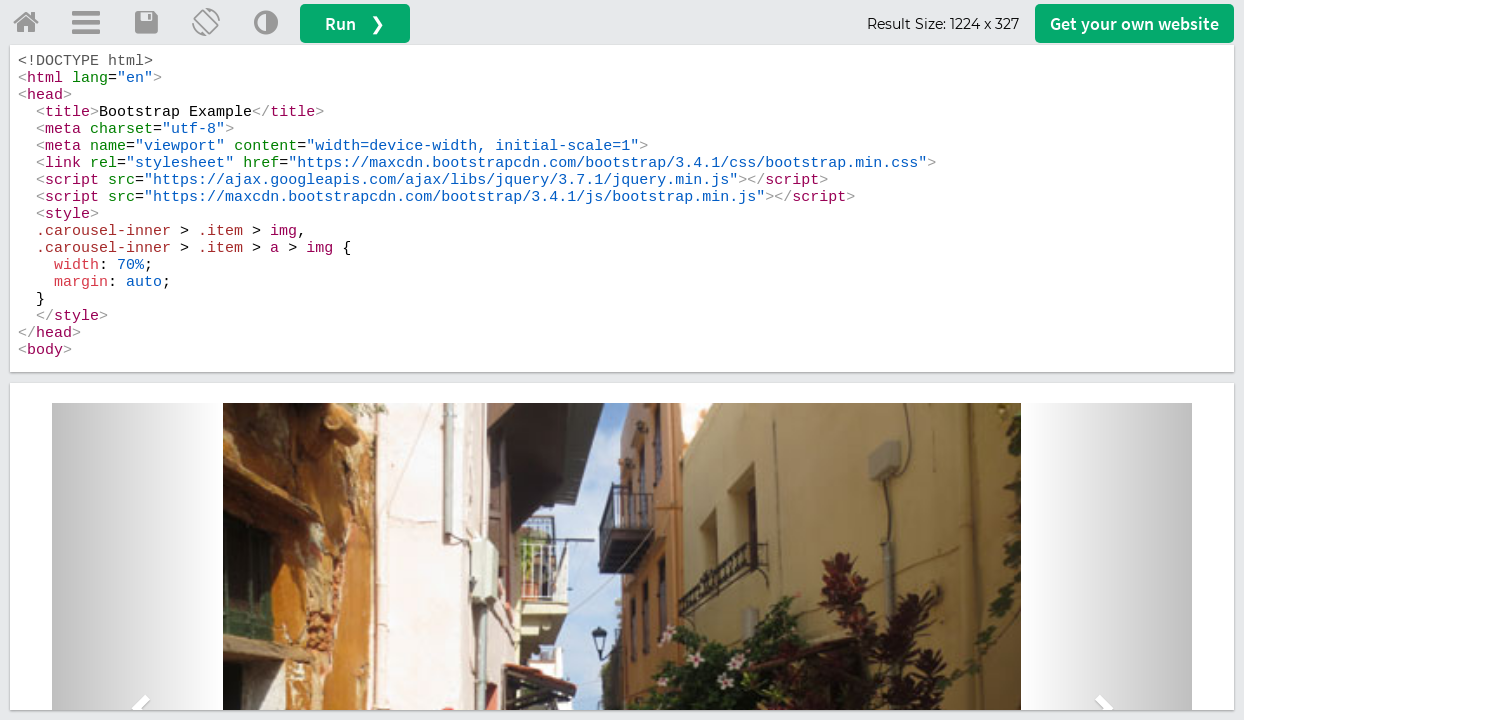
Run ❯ (355, 23)
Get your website (1134, 23)
